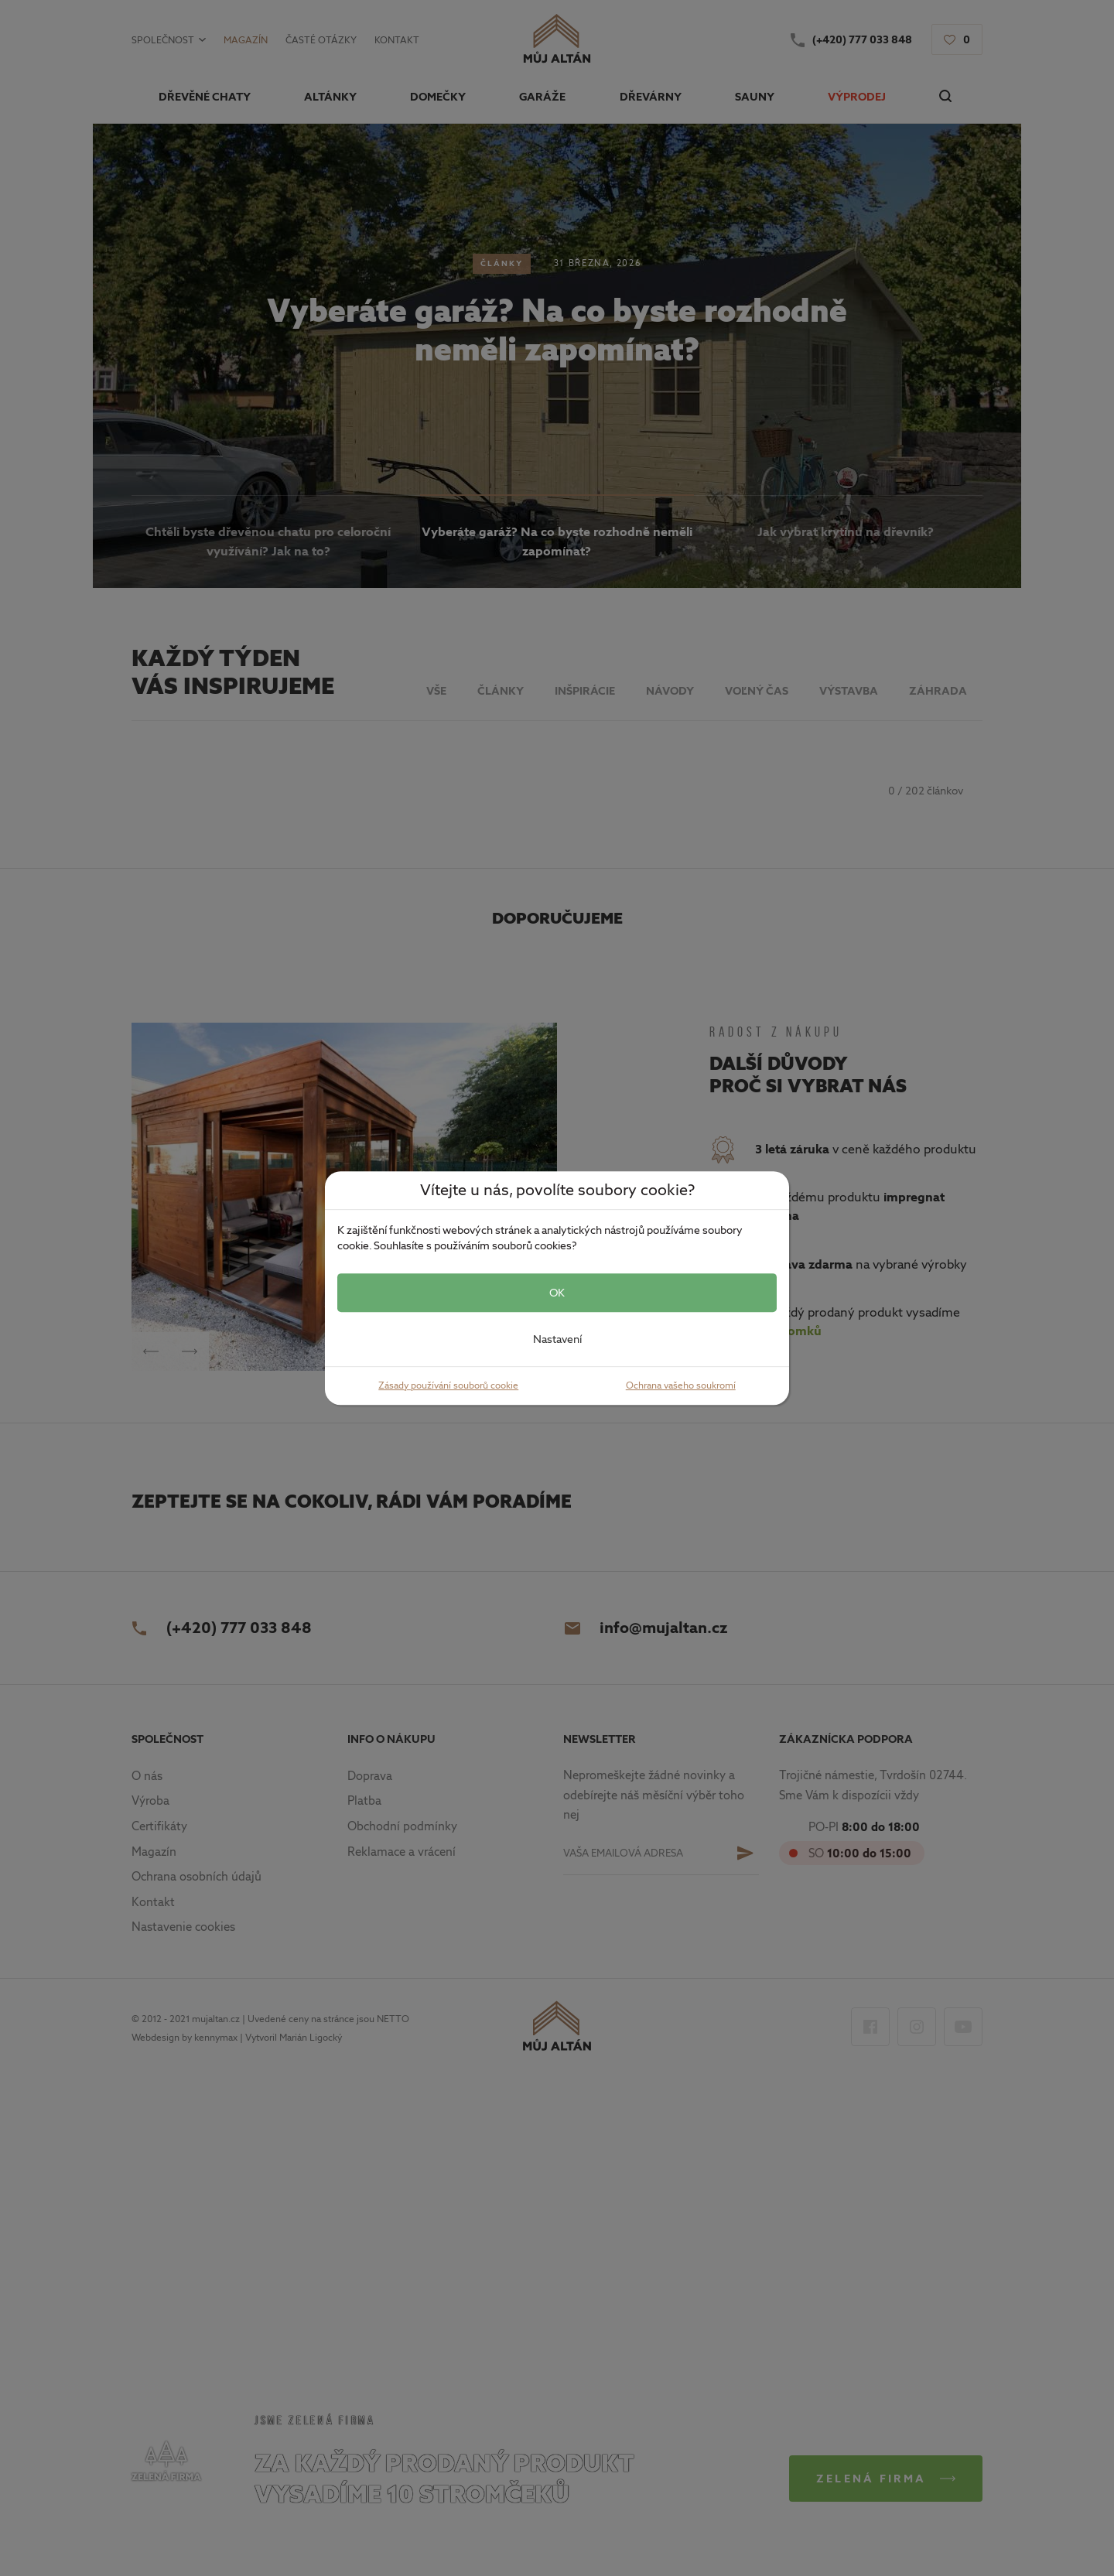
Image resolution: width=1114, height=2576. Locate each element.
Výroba (150, 1801)
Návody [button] (670, 691)
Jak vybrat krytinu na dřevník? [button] (845, 532)
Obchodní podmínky (402, 1826)
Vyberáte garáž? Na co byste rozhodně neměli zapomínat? (557, 330)
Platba (364, 1801)
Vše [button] (436, 691)
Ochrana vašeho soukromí (681, 1385)
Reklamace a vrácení (401, 1852)
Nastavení (557, 1339)
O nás (147, 1776)
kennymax (215, 2037)
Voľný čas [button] (756, 691)
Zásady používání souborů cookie (448, 1385)
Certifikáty (159, 1826)
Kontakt (396, 40)
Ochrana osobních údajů (196, 1876)
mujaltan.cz (216, 2019)
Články (501, 263)
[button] (956, 39)
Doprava (369, 1776)
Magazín (246, 40)
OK (557, 1293)
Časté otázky (321, 40)
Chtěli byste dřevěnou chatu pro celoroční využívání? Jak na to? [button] (268, 541)
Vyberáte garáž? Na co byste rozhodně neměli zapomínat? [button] (557, 541)
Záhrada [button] (938, 691)
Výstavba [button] (848, 691)
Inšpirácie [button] (585, 691)
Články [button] (500, 691)
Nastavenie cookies (183, 1927)
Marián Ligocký (310, 2037)
